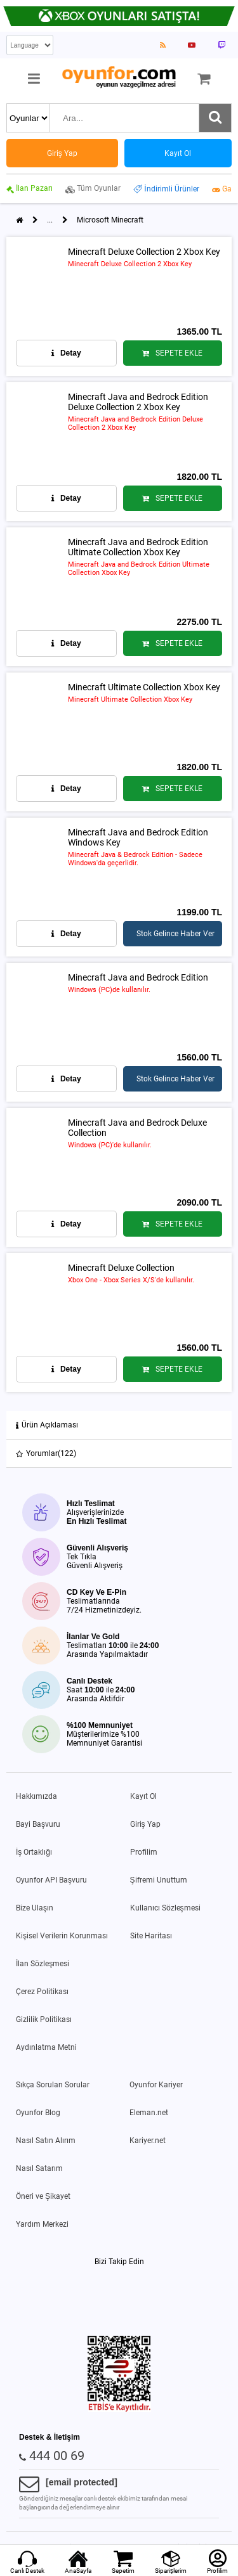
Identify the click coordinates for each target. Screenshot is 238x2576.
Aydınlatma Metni (46, 2047)
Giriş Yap (145, 1824)
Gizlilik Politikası (44, 2019)
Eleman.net (148, 2112)
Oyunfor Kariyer (156, 2084)
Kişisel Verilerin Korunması (62, 1935)
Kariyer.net (147, 2140)
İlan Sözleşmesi (42, 1963)
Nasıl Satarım (39, 2168)
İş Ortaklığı (34, 1852)
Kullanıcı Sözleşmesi (165, 1907)
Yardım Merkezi (42, 2224)
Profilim (143, 1852)
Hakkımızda (36, 1796)
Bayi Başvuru (38, 1824)
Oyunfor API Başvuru (51, 1880)
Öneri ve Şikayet (43, 2196)
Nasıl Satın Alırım (46, 2140)
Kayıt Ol (143, 1796)
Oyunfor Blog (38, 2112)
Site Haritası (151, 1935)
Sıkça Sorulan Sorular (52, 2084)
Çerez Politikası (42, 1991)
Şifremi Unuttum (158, 1880)
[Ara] (215, 117)
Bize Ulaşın (34, 1907)
